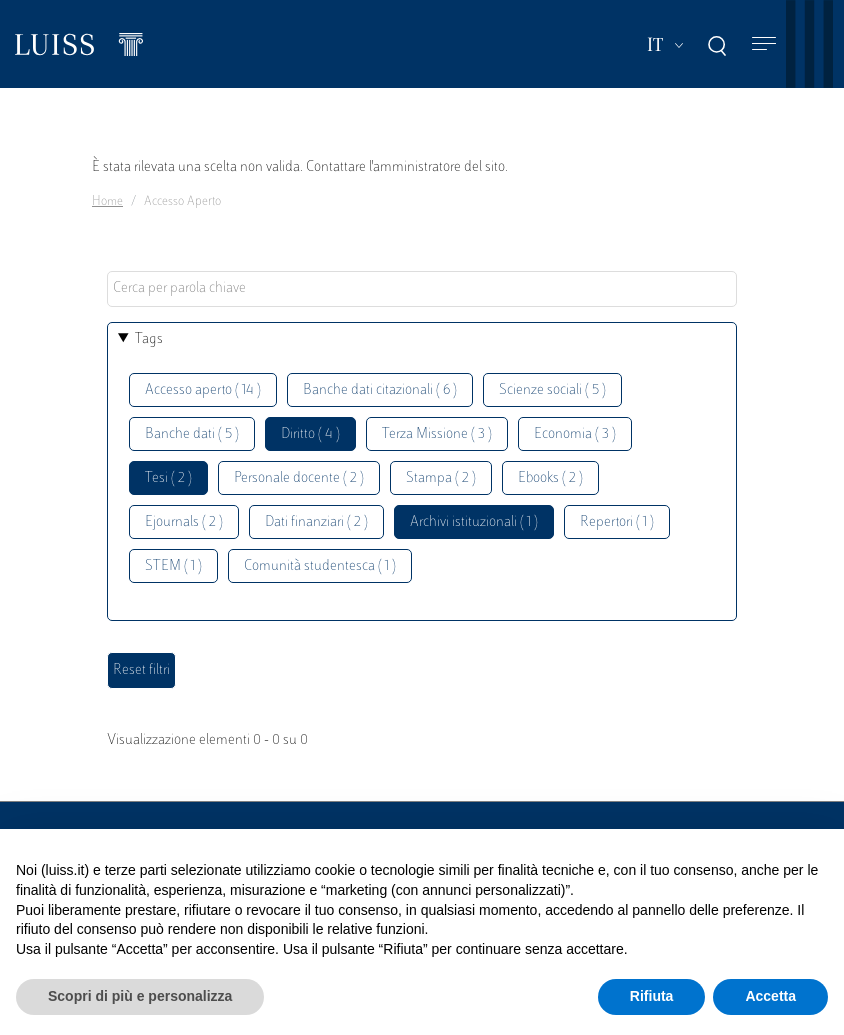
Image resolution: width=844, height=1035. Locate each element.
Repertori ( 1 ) (617, 522)
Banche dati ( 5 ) (192, 434)
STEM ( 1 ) (173, 566)
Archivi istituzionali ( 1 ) (474, 522)
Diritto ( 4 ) (310, 434)
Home (107, 202)
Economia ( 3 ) (575, 434)
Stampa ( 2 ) (441, 478)
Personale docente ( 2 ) (299, 478)
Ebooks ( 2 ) (550, 478)
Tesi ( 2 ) (168, 478)
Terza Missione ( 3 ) (437, 434)
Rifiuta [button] (652, 996)
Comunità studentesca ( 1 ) (320, 566)
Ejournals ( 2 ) (184, 522)
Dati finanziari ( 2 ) (316, 522)
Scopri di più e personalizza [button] (140, 996)
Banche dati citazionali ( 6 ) (380, 390)
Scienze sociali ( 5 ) (552, 390)
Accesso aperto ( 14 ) (203, 390)
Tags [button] (149, 339)
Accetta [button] (770, 996)
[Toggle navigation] (764, 44)
